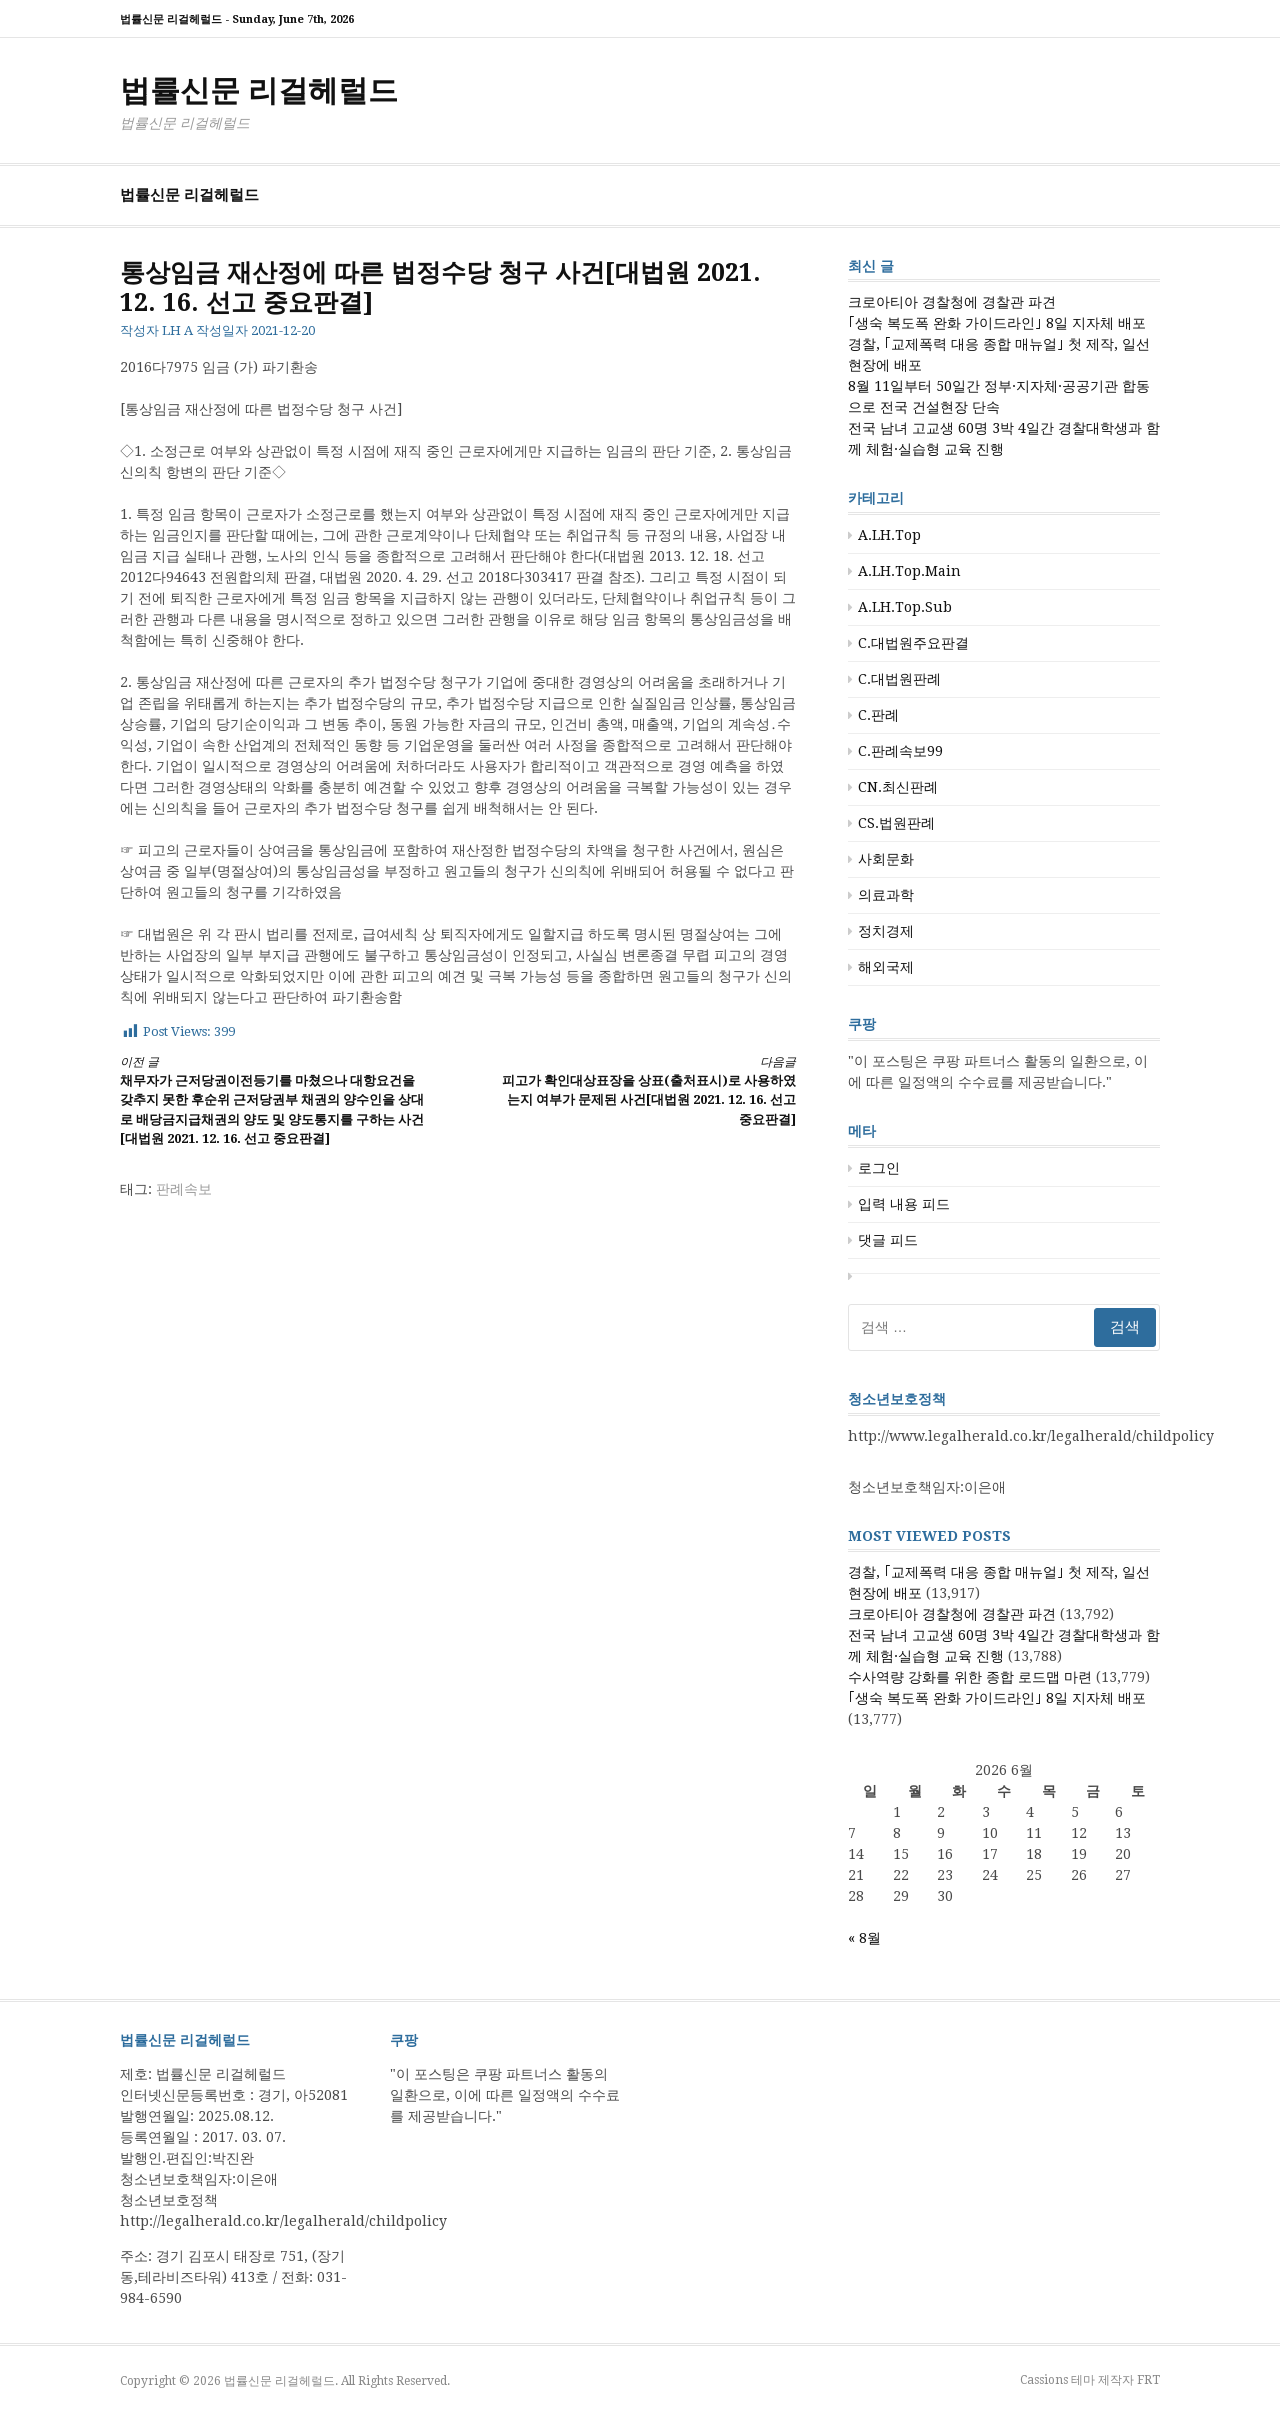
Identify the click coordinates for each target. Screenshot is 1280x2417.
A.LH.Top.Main (909, 571)
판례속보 (184, 1189)
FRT (1148, 2380)
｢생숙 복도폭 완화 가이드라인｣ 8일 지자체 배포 (997, 323)
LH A (177, 330)
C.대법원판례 (899, 679)
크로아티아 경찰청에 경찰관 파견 (952, 302)
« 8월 (864, 1938)
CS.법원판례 (896, 823)
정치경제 (886, 931)
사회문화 (886, 859)
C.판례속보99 (900, 751)
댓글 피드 (888, 1240)
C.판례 (878, 715)
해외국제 (886, 967)
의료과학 (886, 895)
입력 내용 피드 (904, 1204)
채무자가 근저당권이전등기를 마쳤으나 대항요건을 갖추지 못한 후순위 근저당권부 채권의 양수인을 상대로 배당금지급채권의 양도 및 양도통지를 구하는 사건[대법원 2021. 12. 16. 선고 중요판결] (272, 1100)
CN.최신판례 (898, 787)
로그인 (879, 1168)
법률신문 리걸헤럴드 (259, 90)
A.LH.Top (889, 535)
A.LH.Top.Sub (905, 607)
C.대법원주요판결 (913, 643)
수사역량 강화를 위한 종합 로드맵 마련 (970, 1677)
